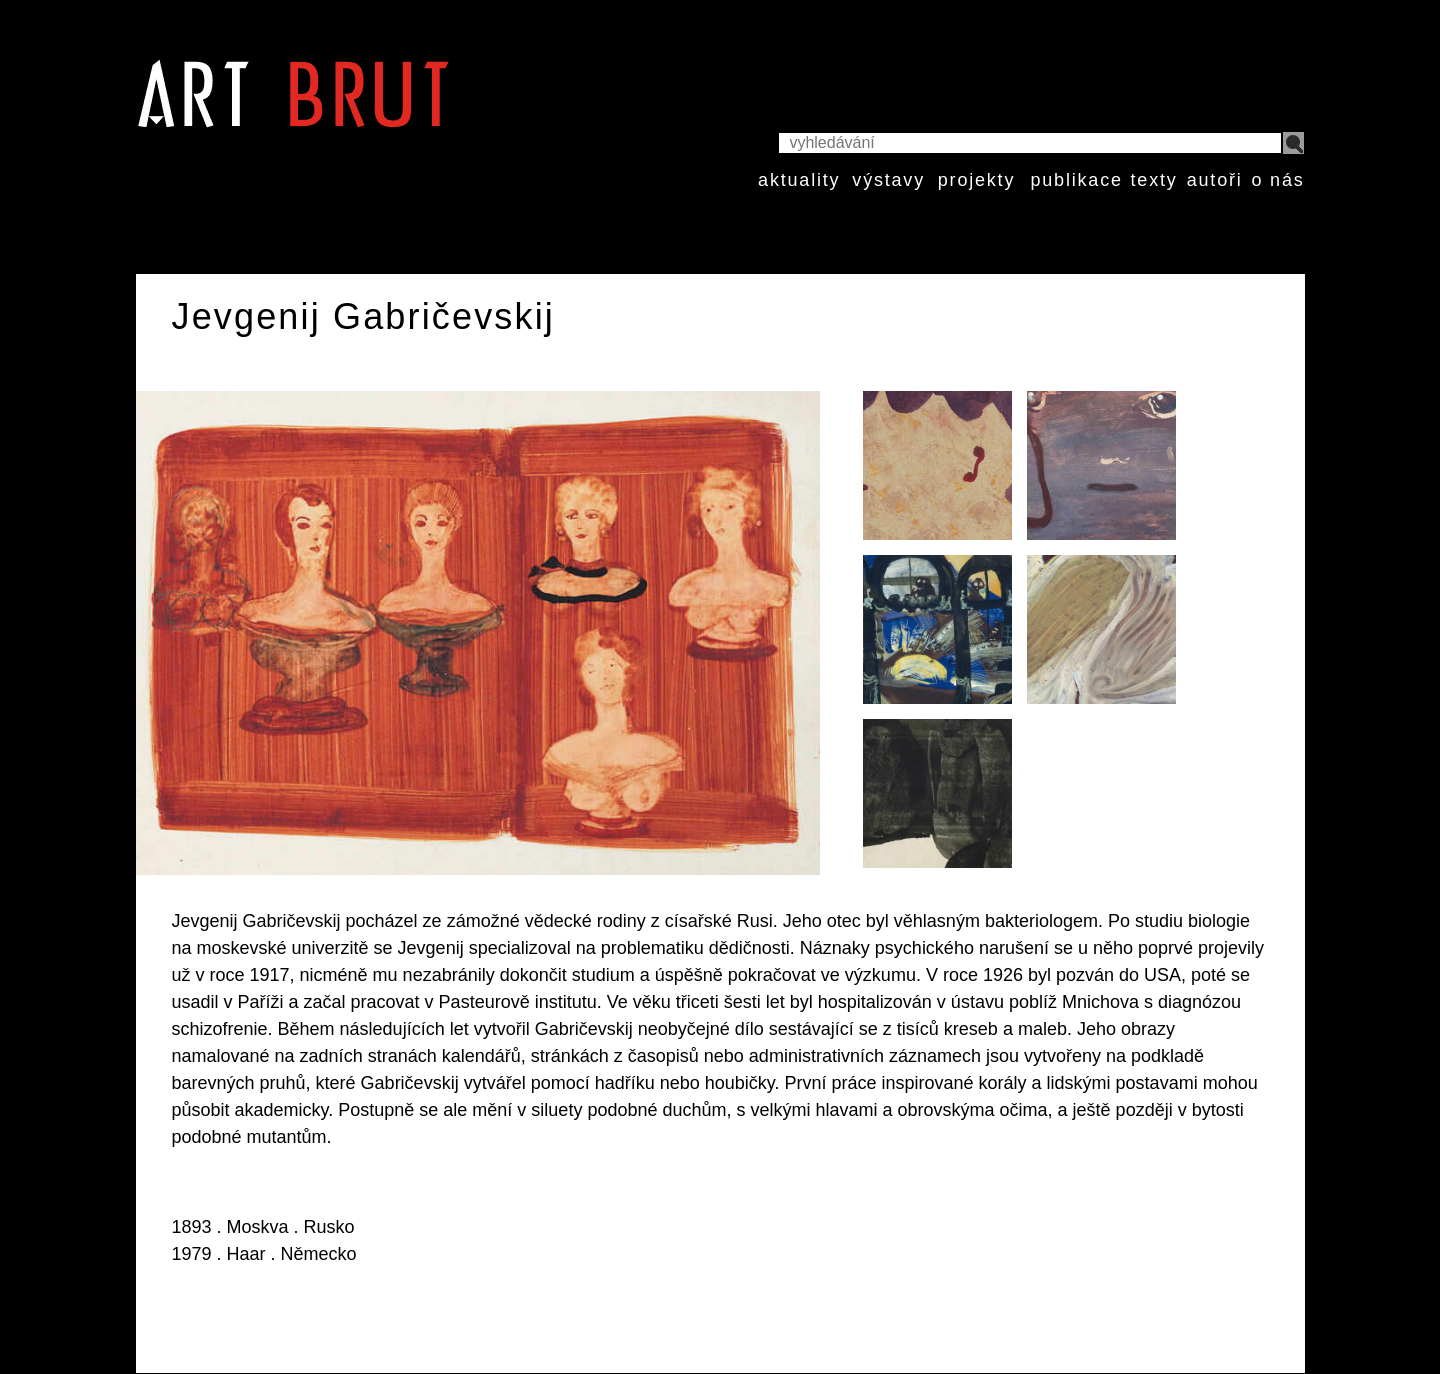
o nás (1277, 180)
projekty (976, 180)
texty (1154, 180)
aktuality (799, 180)
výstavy (888, 180)
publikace (1076, 180)
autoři (1215, 180)
